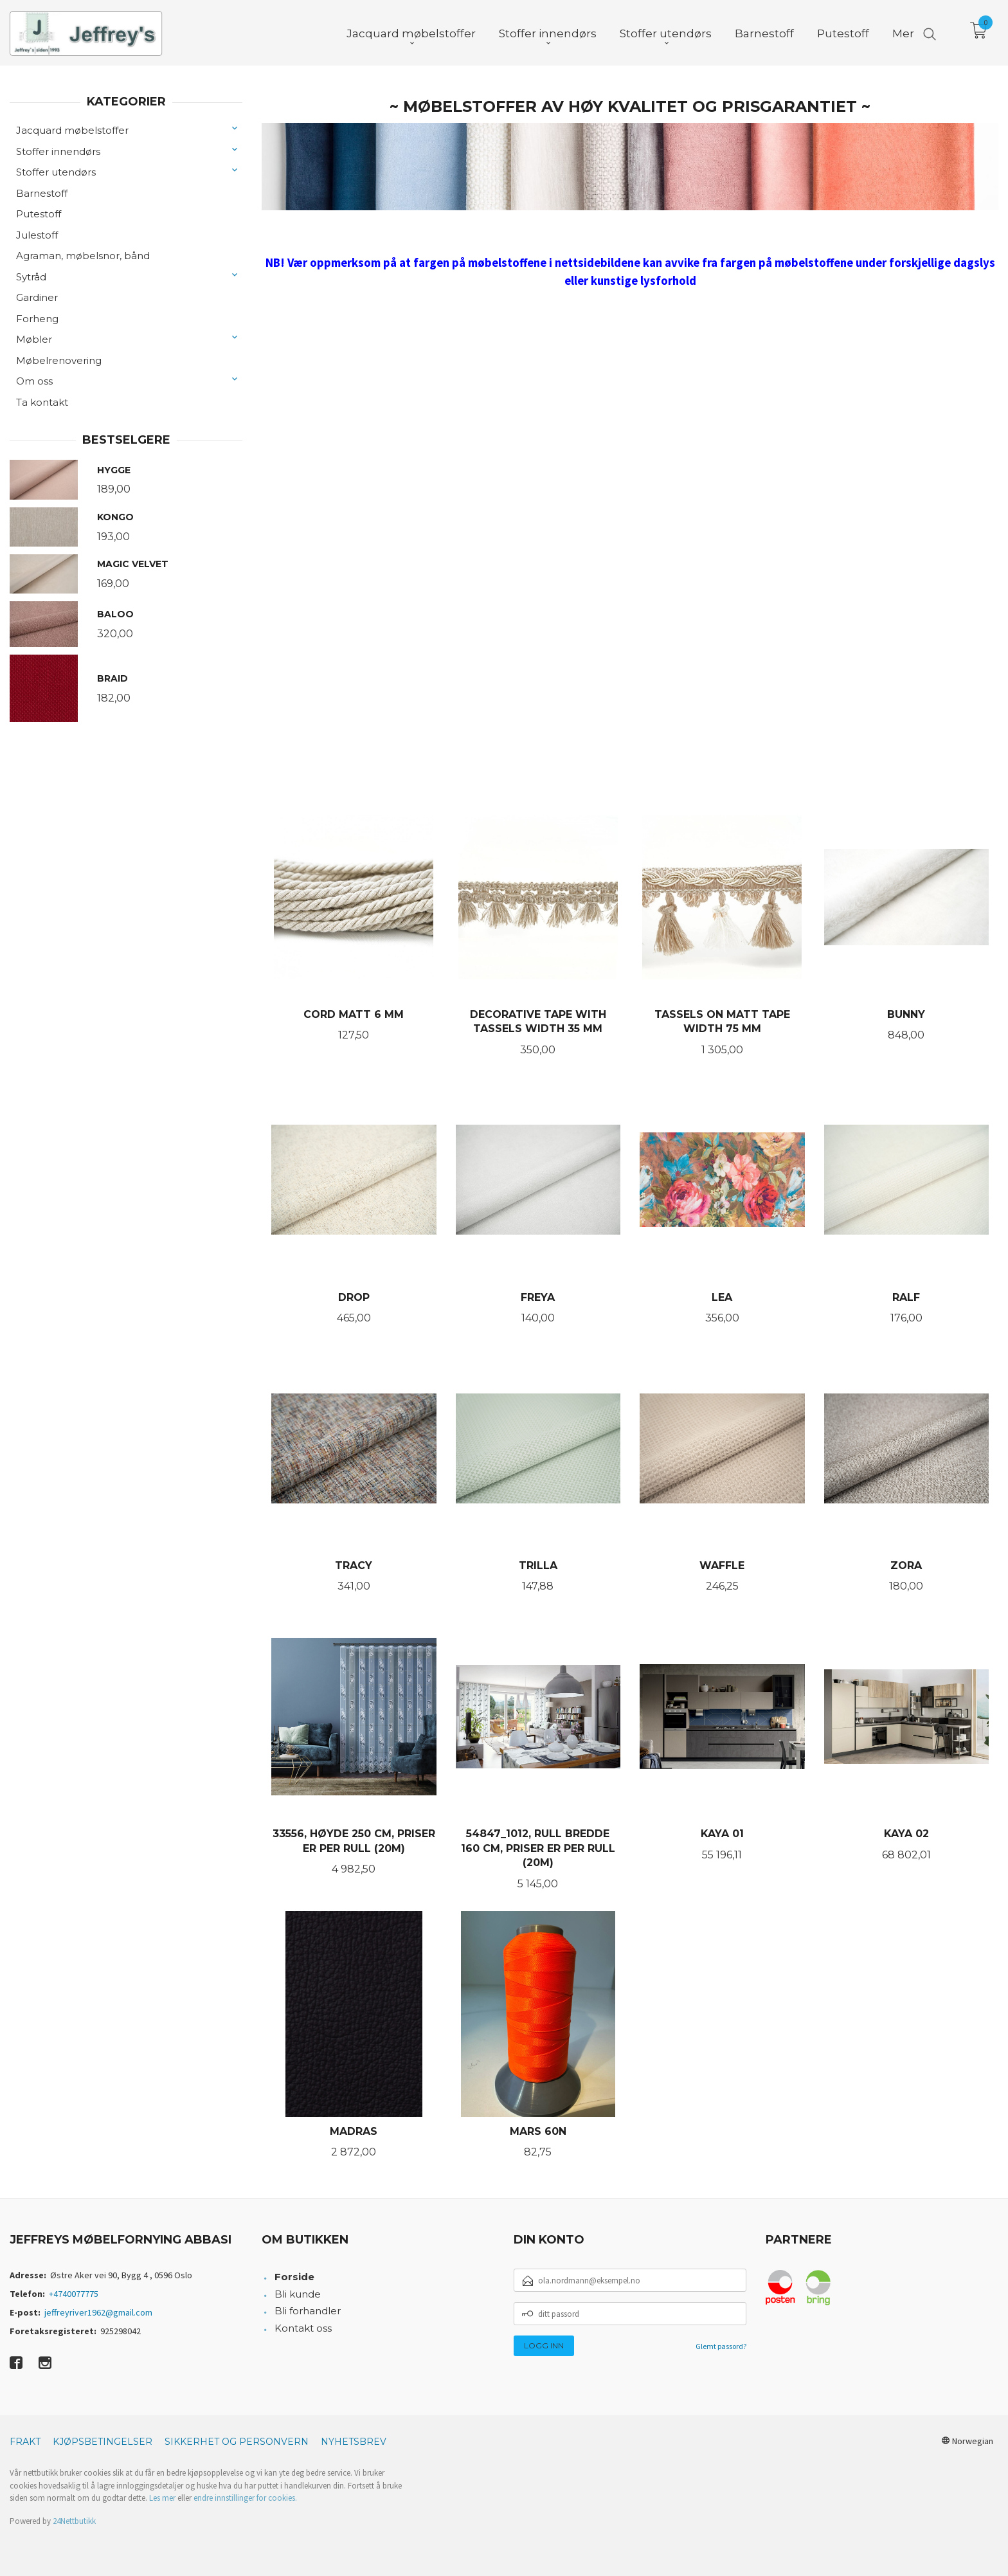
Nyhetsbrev (353, 2441)
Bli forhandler (307, 2311)
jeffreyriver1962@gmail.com (98, 2312)
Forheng (37, 319)
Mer (903, 32)
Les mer (162, 2497)
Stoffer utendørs (56, 172)
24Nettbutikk (74, 2521)
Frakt (25, 2441)
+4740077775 (73, 2293)
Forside (294, 2277)
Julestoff (37, 235)
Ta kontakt (42, 402)
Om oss (34, 381)
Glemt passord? (721, 2346)
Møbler (34, 339)
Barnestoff (42, 193)
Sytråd (31, 277)
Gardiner (37, 297)
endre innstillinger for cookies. (245, 2497)
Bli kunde (297, 2294)
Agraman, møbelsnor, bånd (83, 255)
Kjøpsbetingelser (102, 2441)
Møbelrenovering (59, 360)
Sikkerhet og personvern (237, 2441)
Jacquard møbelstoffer (72, 130)
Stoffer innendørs (58, 151)
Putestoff (38, 214)
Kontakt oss (303, 2328)
